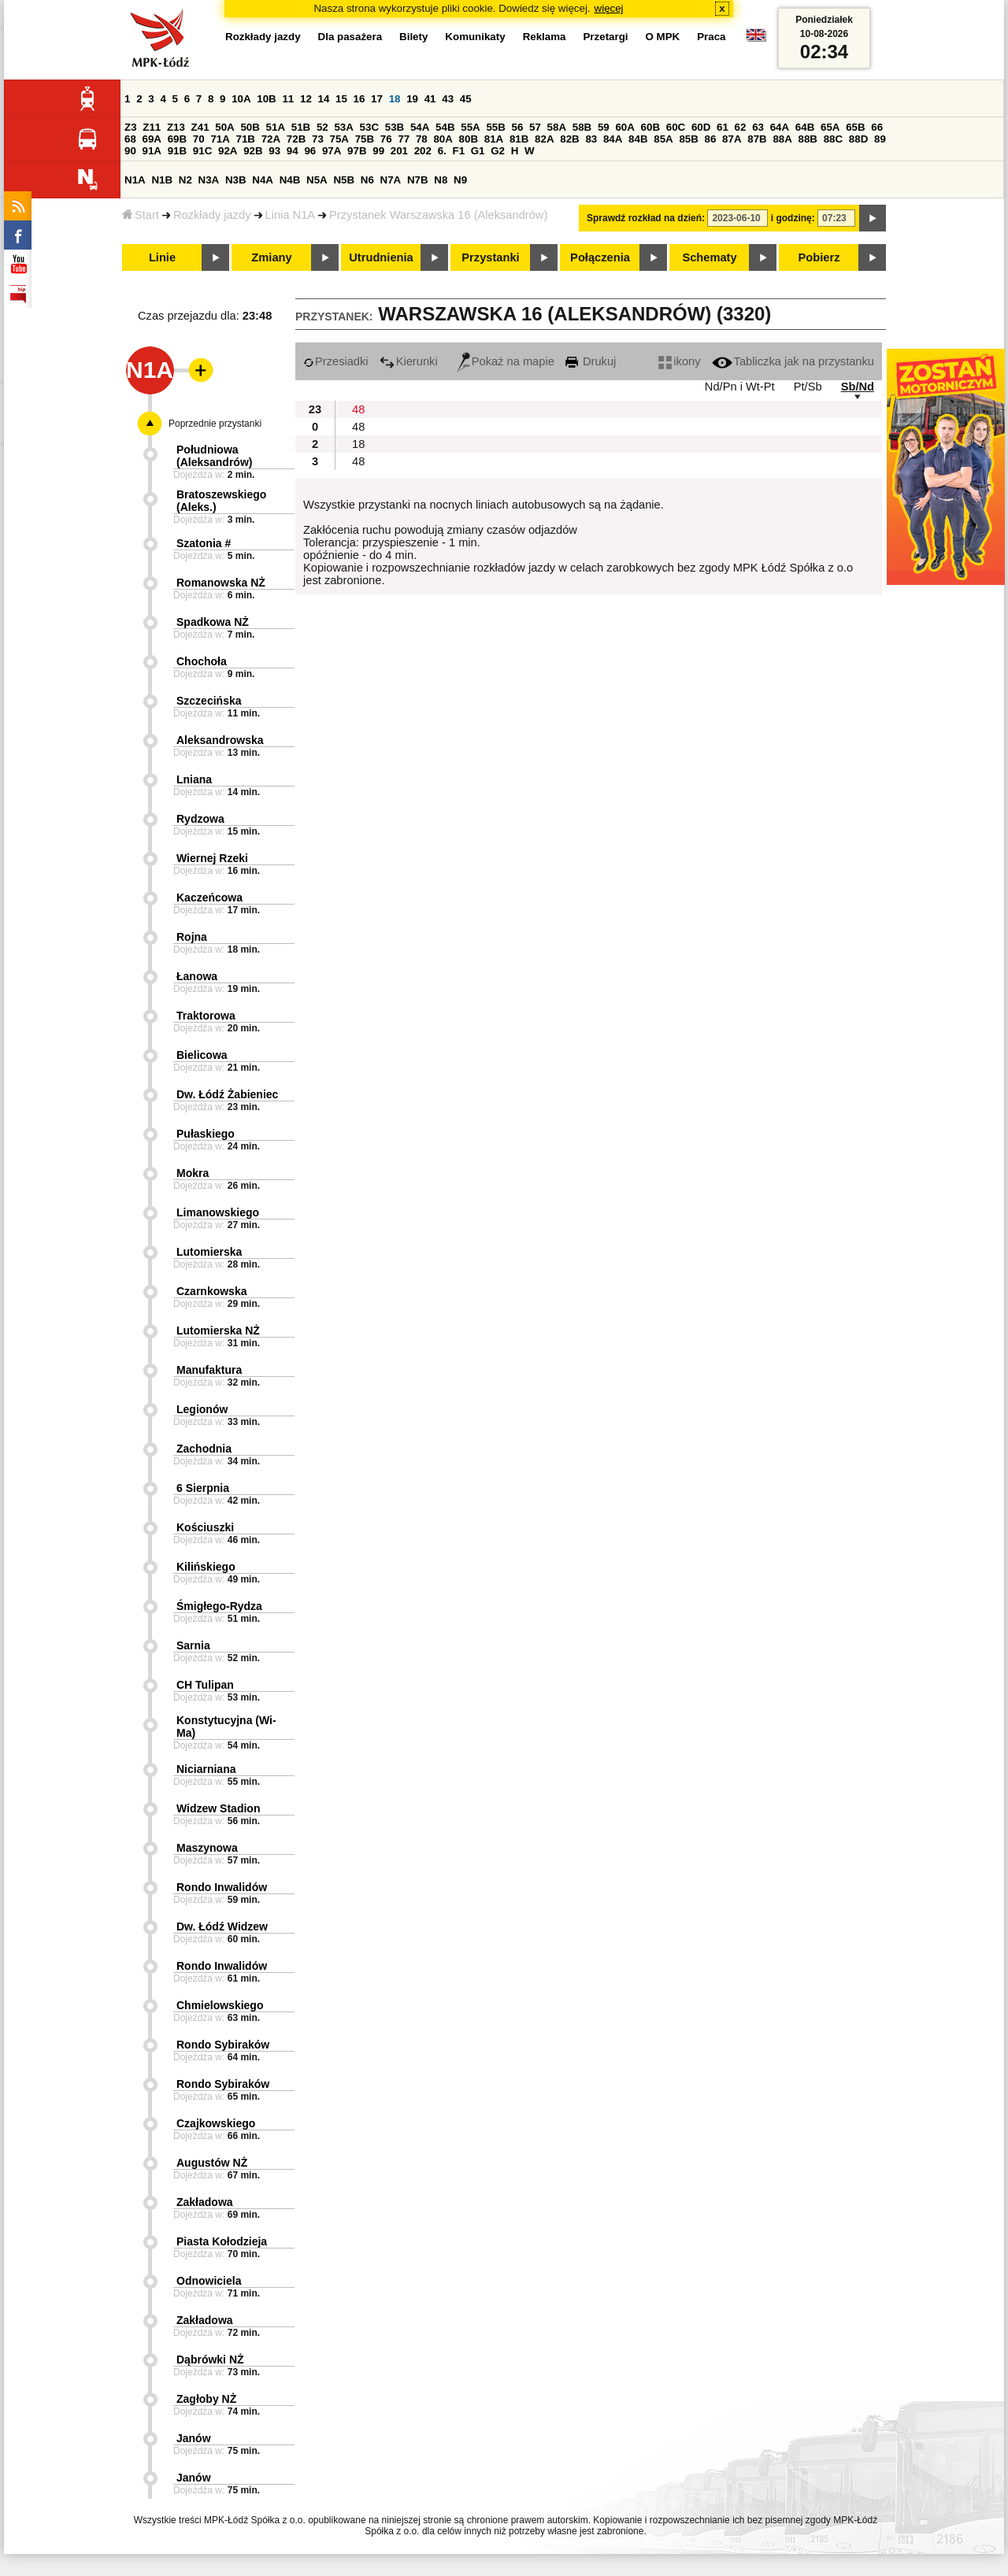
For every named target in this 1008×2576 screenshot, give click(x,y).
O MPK (663, 37)
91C (202, 151)
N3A (209, 180)
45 (466, 99)
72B (296, 139)
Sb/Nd (857, 386)
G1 (478, 151)
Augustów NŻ (211, 2162)
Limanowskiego (217, 1212)
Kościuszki (205, 1527)
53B (394, 127)
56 (518, 127)
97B (356, 151)
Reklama (544, 37)
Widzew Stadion (218, 1808)
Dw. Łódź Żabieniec (227, 1094)
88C (833, 139)
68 (130, 139)
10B (266, 99)
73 (318, 139)
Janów (193, 2438)
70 (199, 139)
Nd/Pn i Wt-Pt (740, 386)
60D (700, 127)
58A (556, 127)
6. (442, 151)
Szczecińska (209, 700)
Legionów (202, 1409)
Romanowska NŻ (220, 582)
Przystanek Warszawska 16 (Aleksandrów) (438, 215)
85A (663, 139)
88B (808, 139)
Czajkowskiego (215, 2123)
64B (804, 127)
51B (300, 127)
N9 (460, 180)
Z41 (200, 127)
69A (152, 139)
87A (731, 139)
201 (399, 151)
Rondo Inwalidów (221, 1887)
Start (140, 215)
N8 (440, 180)
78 (422, 139)
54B (444, 127)
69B (177, 139)
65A (830, 127)
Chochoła (201, 661)
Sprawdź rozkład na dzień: (646, 218)
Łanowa (196, 976)
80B (468, 139)
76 (386, 139)
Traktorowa (205, 1015)
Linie (162, 257)
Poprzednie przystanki (215, 423)
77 (404, 139)
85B (688, 139)
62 (741, 127)
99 (378, 151)
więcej (609, 8)
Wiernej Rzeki (212, 858)
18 (395, 99)
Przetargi (605, 37)
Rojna (191, 937)
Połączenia (600, 257)
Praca (711, 37)
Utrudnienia (381, 257)
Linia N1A (290, 215)
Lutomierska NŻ (218, 1330)
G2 (498, 151)
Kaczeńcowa (209, 897)
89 (880, 139)
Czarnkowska (211, 1291)
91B (177, 151)
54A (419, 127)
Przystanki (490, 257)
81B (519, 139)
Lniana (194, 779)
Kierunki (409, 361)
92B (252, 151)
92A (227, 151)
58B (582, 127)
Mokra (192, 1173)
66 (877, 127)
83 (591, 139)
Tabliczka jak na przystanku (793, 361)
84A (612, 139)
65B (855, 127)
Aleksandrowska (220, 740)
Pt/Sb (808, 386)
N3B (235, 180)
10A (241, 99)
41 (430, 99)
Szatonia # (203, 543)
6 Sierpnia (202, 1488)
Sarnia (193, 1645)
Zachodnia (204, 1448)
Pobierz (819, 257)
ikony (679, 361)
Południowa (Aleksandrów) (214, 455)
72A (270, 139)
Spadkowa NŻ (212, 622)
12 (306, 99)
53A (343, 127)
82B (569, 139)
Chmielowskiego (219, 2005)
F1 (458, 151)
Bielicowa (202, 1055)
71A (219, 139)
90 (130, 151)
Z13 (176, 127)
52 (322, 127)
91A (152, 151)
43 (448, 99)
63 (758, 127)
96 (310, 151)
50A (224, 127)
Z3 (130, 127)
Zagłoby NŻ (206, 2399)
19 (412, 99)
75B (364, 139)
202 (423, 151)
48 (358, 409)
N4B (290, 180)
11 (288, 99)
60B (650, 127)
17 (377, 99)
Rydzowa (200, 818)
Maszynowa (207, 1847)
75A (339, 139)
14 (324, 99)
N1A (135, 180)
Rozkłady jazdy (212, 215)
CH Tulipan (205, 1684)
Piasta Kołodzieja (221, 2241)
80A (442, 139)
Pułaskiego (205, 1133)
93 (274, 151)
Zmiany (271, 257)
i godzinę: (793, 218)
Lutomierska (209, 1251)
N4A (262, 180)
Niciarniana (205, 1769)
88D (858, 139)
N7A (391, 180)
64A (779, 127)
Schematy (709, 257)
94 (292, 151)
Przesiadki (336, 361)
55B (495, 127)
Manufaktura (209, 1370)
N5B (343, 180)
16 (359, 99)
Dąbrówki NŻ (210, 2359)
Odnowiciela (208, 2280)
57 (535, 127)
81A (493, 139)
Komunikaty (475, 37)
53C (369, 127)
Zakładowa (204, 2202)
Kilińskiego (205, 1566)
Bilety (413, 37)
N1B (161, 180)
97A (331, 151)
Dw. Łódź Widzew (222, 1926)
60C (675, 127)
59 (604, 127)
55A (470, 127)
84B (637, 139)
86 (711, 139)
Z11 (152, 127)
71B (245, 139)
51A (275, 127)
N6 (367, 180)
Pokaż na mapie (505, 361)
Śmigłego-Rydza (219, 1606)
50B (249, 127)
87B (756, 139)
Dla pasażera (350, 37)
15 (341, 99)
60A (624, 127)
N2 (185, 180)
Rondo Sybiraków (222, 2044)
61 (722, 127)
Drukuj (590, 361)
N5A (317, 180)
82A (544, 139)
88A (782, 139)
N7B (417, 180)
